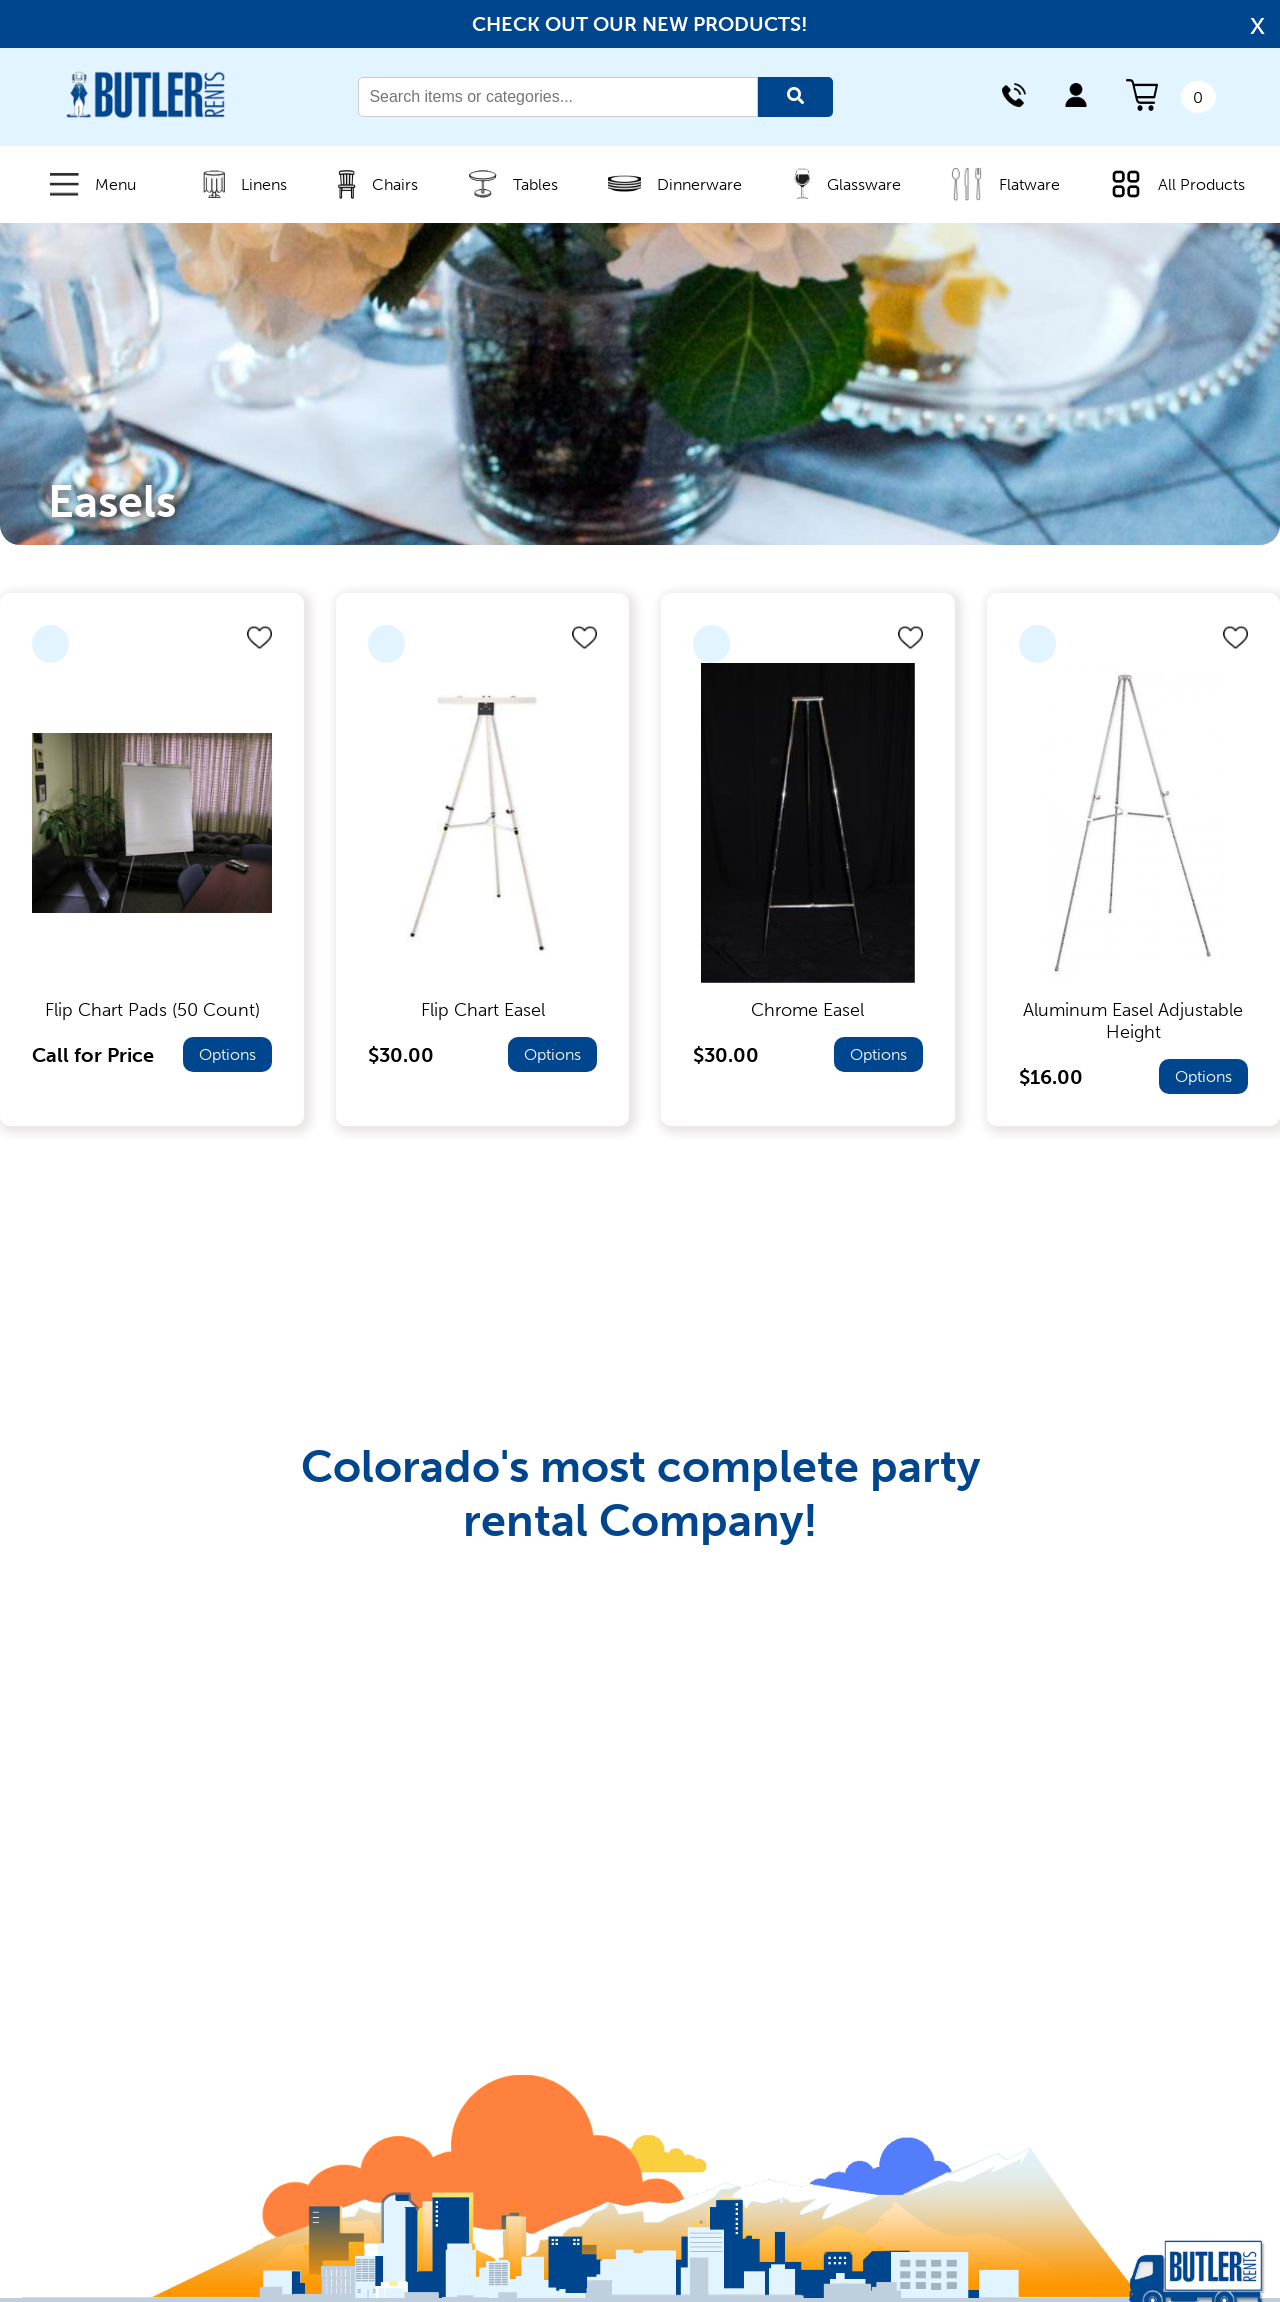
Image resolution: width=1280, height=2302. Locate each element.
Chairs (369, 184)
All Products (1169, 184)
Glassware (839, 184)
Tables (505, 184)
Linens (237, 184)
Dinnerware (667, 184)
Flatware (997, 184)
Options (227, 1054)
